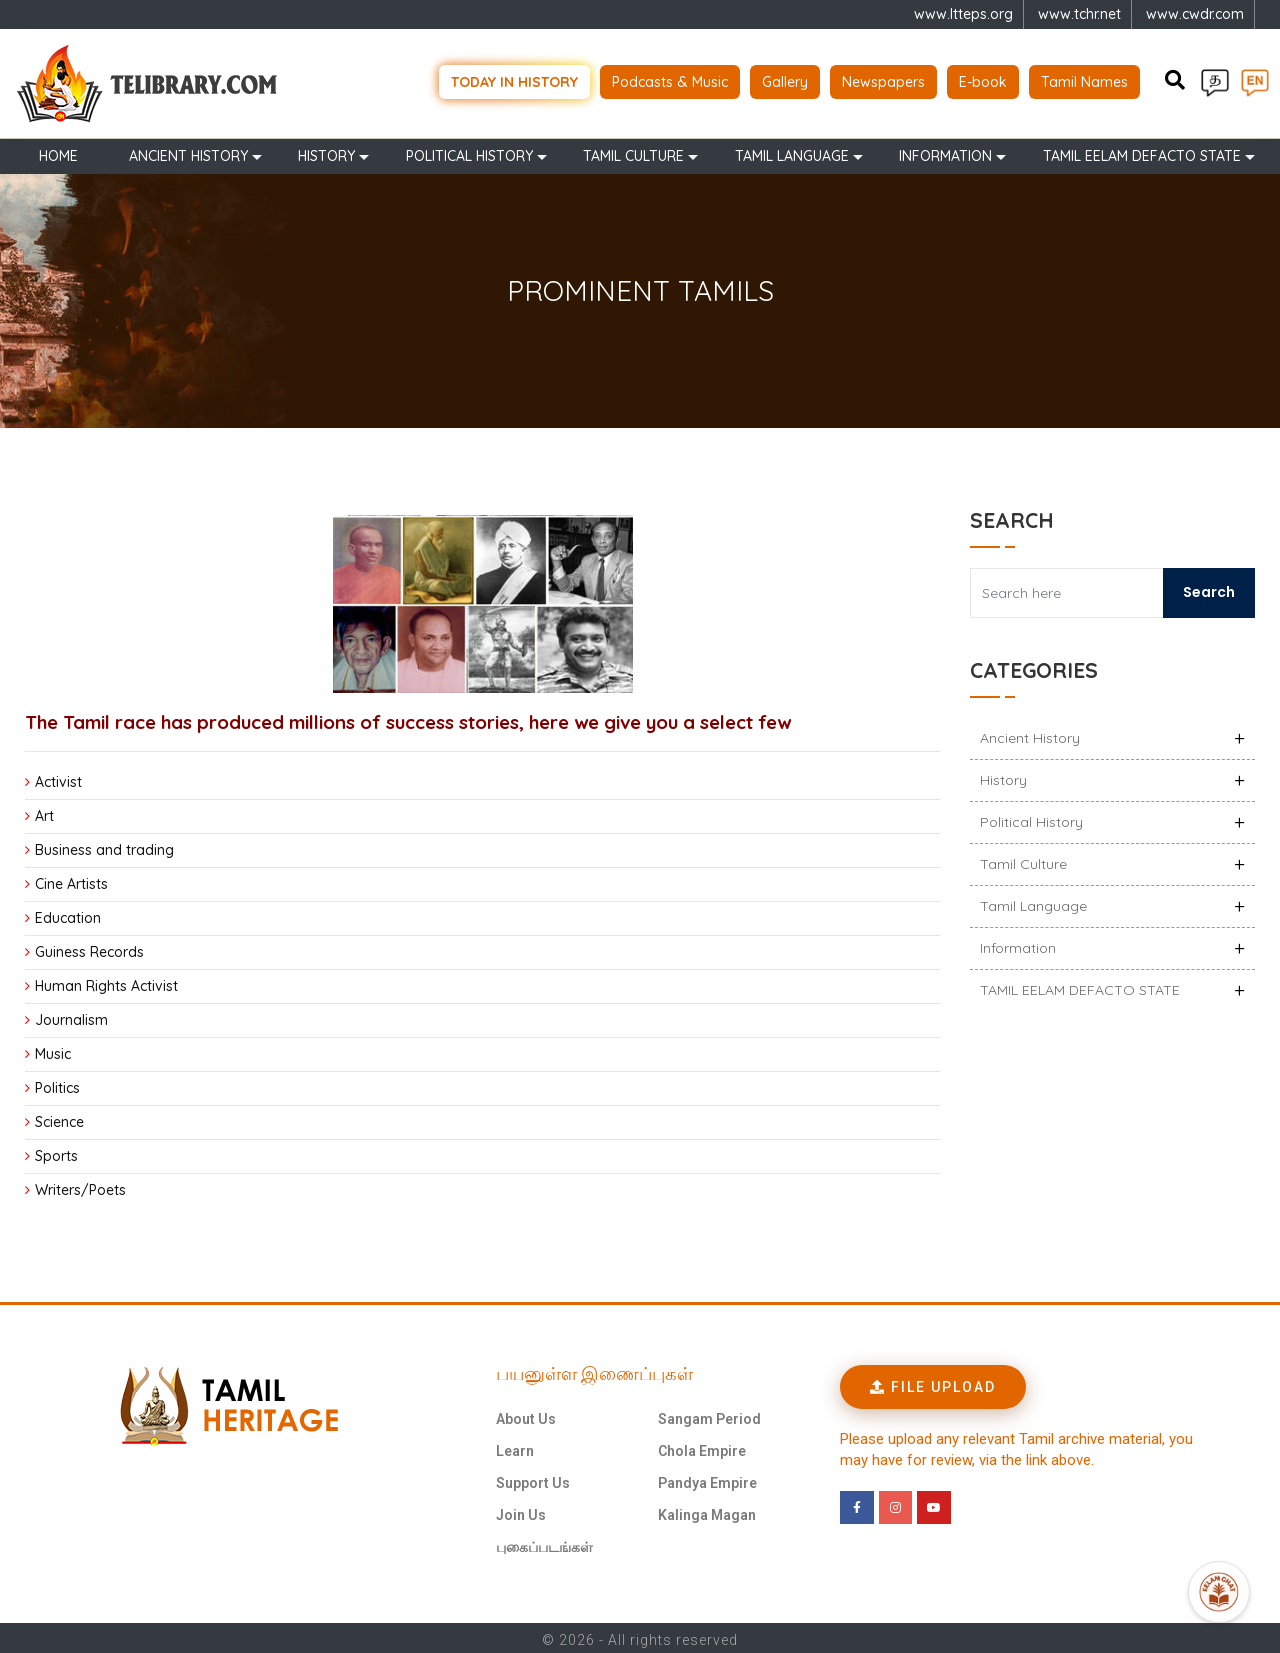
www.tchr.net (1079, 14)
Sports (56, 1152)
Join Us (521, 1511)
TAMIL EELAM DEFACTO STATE (1142, 152)
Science (59, 1118)
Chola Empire (702, 1447)
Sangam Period (709, 1415)
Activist (58, 778)
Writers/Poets (80, 1186)
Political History (469, 152)
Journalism (71, 1016)
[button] (933, 1383)
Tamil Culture (633, 152)
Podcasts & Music (670, 80)
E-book (983, 80)
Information (945, 152)
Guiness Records (89, 948)
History (326, 152)
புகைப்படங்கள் (544, 1543)
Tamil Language (792, 152)
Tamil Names (1084, 80)
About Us (526, 1415)
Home (58, 152)
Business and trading (104, 846)
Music (53, 1050)
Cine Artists (71, 880)
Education (68, 914)
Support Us (533, 1479)
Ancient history (188, 152)
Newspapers (883, 80)
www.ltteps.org (963, 14)
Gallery (785, 80)
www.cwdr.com (1195, 14)
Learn (515, 1447)
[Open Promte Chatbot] (1219, 1592)
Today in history (514, 80)
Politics (57, 1084)
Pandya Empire (707, 1479)
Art (44, 812)
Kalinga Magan (707, 1511)
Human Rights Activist (106, 982)
